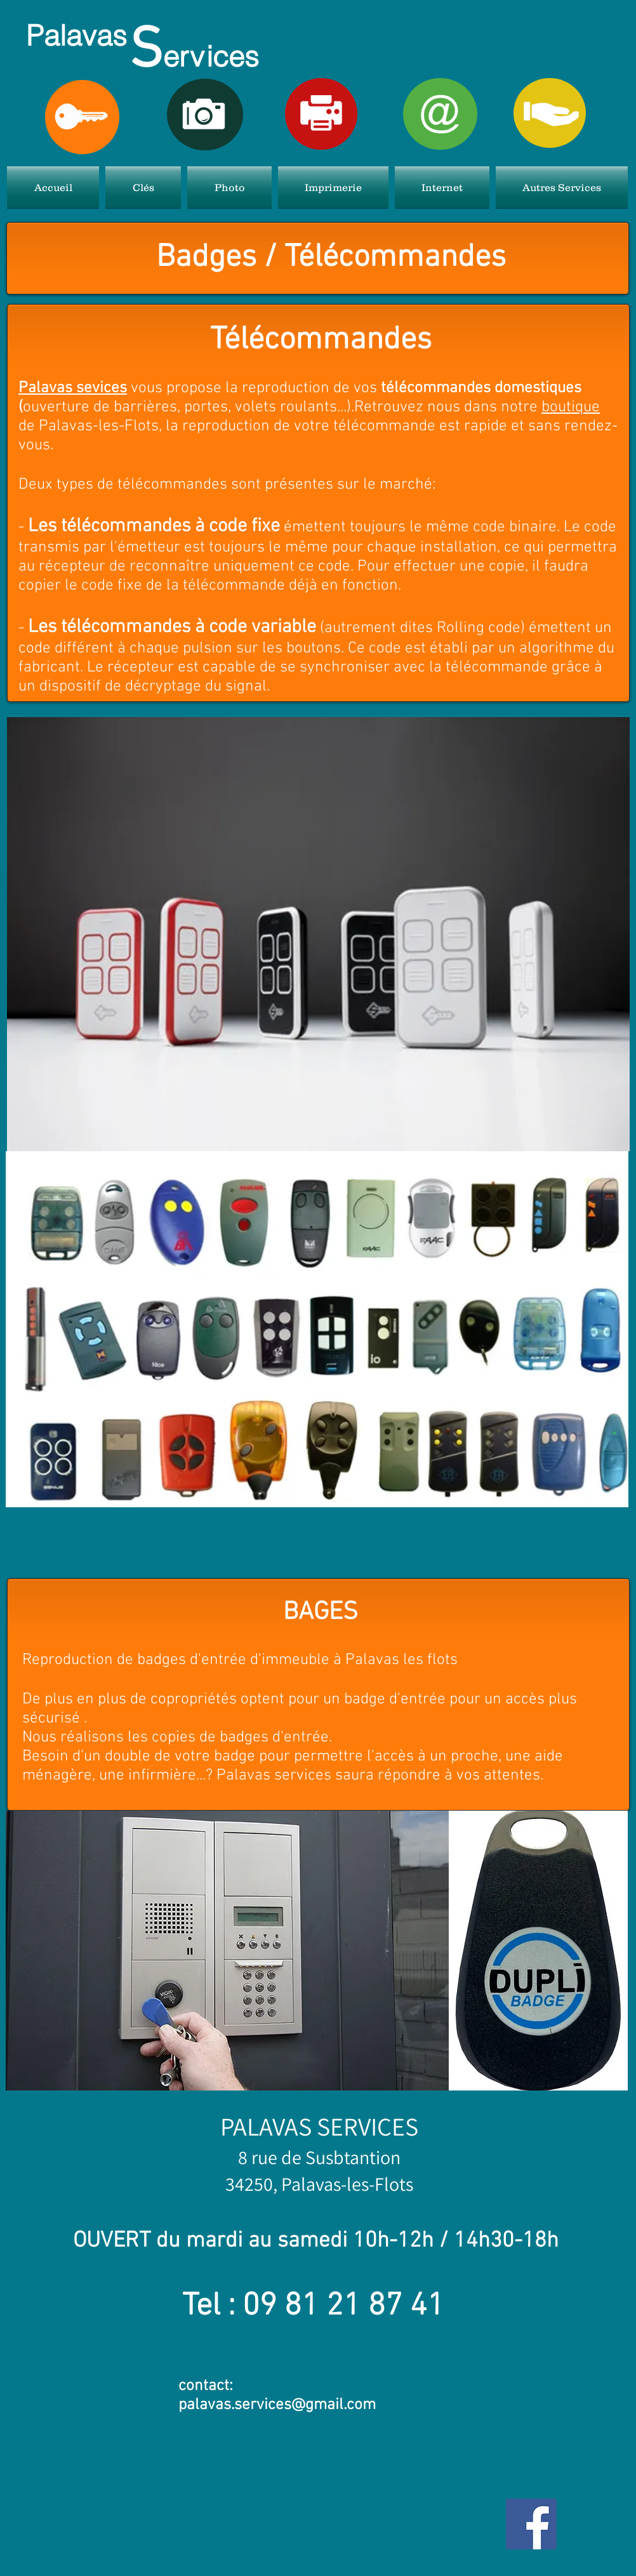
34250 (249, 2183)
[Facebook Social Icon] (531, 2524)
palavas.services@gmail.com (277, 2405)
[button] (143, 187)
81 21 (326, 2306)
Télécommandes (321, 340)
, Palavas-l (312, 2183)
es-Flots (382, 2183)
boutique (570, 407)
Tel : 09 (233, 2306)
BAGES (320, 1612)
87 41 (406, 2306)
